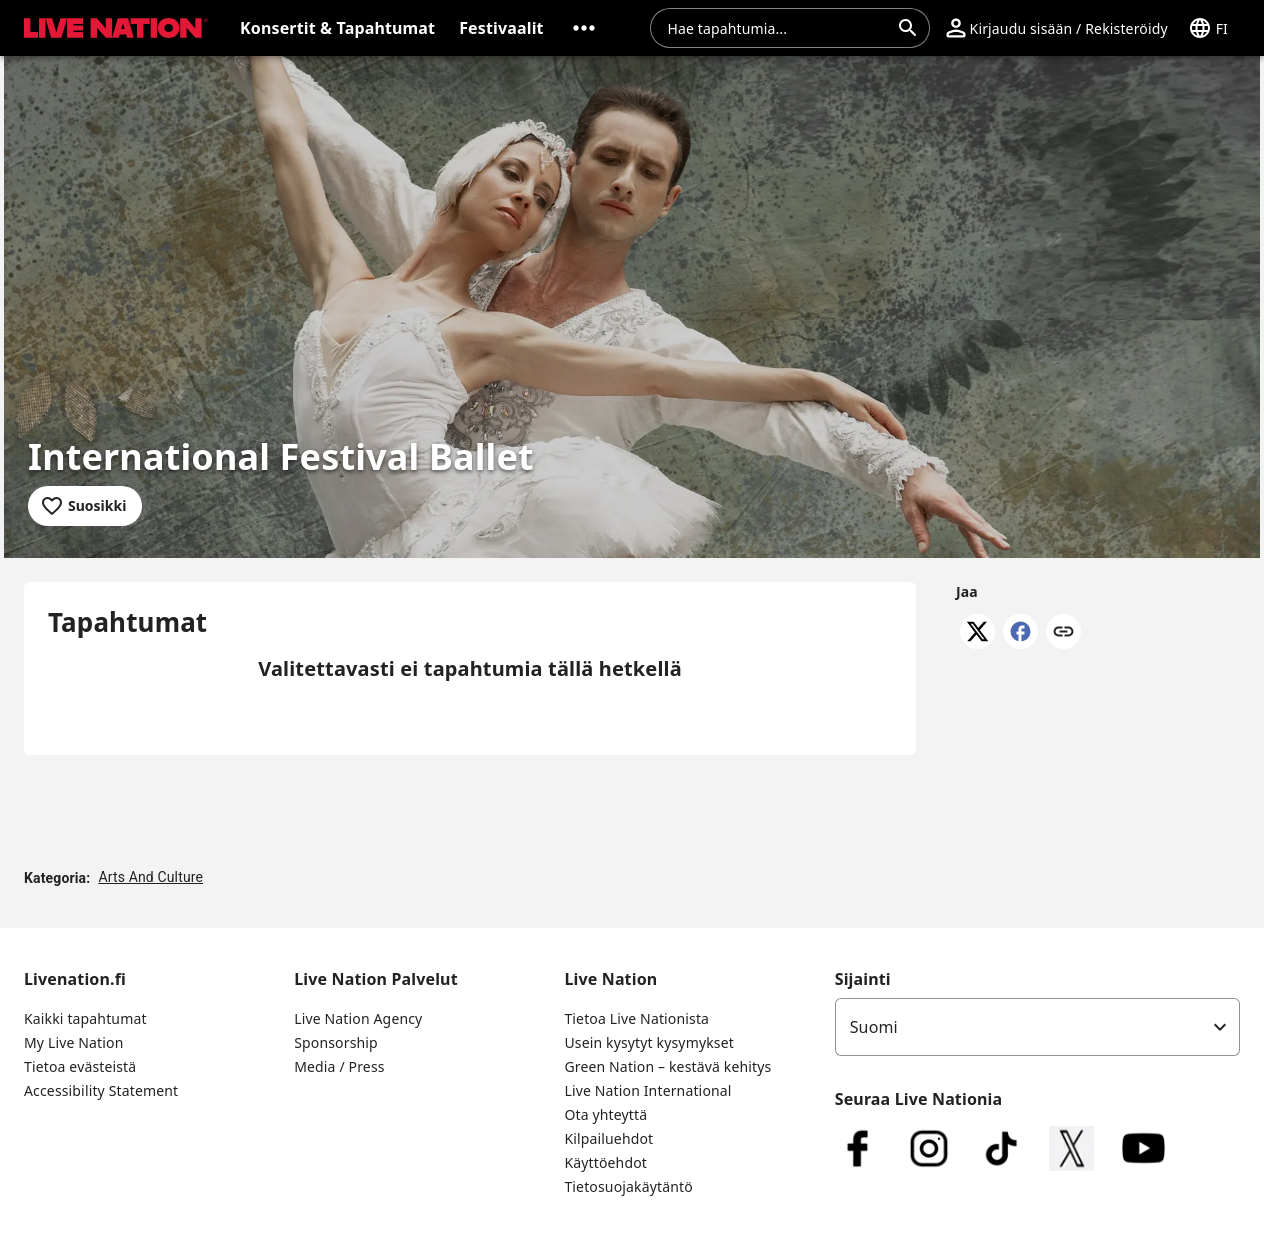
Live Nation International (647, 1090)
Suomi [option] (874, 1027)
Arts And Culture (150, 877)
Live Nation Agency (358, 1018)
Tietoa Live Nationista (636, 1018)
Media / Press (339, 1066)
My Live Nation (73, 1042)
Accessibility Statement (101, 1090)
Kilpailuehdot (608, 1138)
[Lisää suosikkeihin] (85, 506)
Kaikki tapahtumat (85, 1018)
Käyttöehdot (605, 1162)
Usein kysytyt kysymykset (649, 1042)
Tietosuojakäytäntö (628, 1186)
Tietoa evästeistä (80, 1066)
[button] (584, 28)
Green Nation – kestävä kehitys (667, 1066)
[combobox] (778, 28)
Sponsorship (336, 1042)
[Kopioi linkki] (1063, 633)
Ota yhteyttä (605, 1114)
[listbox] (1037, 1027)
